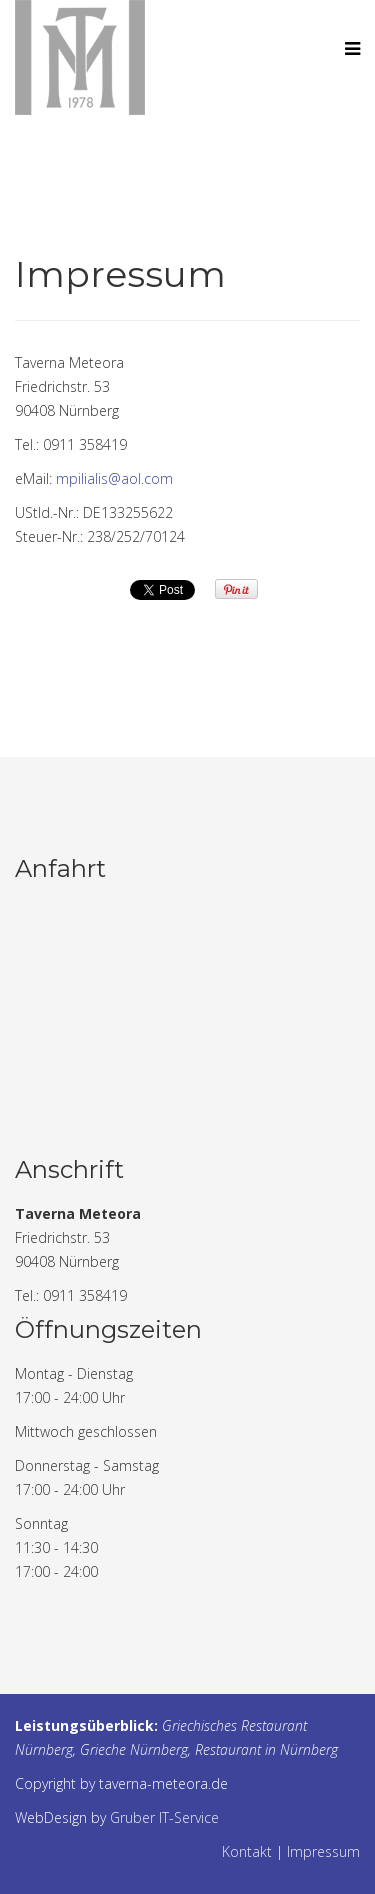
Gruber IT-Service (164, 1817)
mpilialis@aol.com (114, 478)
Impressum (323, 1851)
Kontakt (247, 1851)
